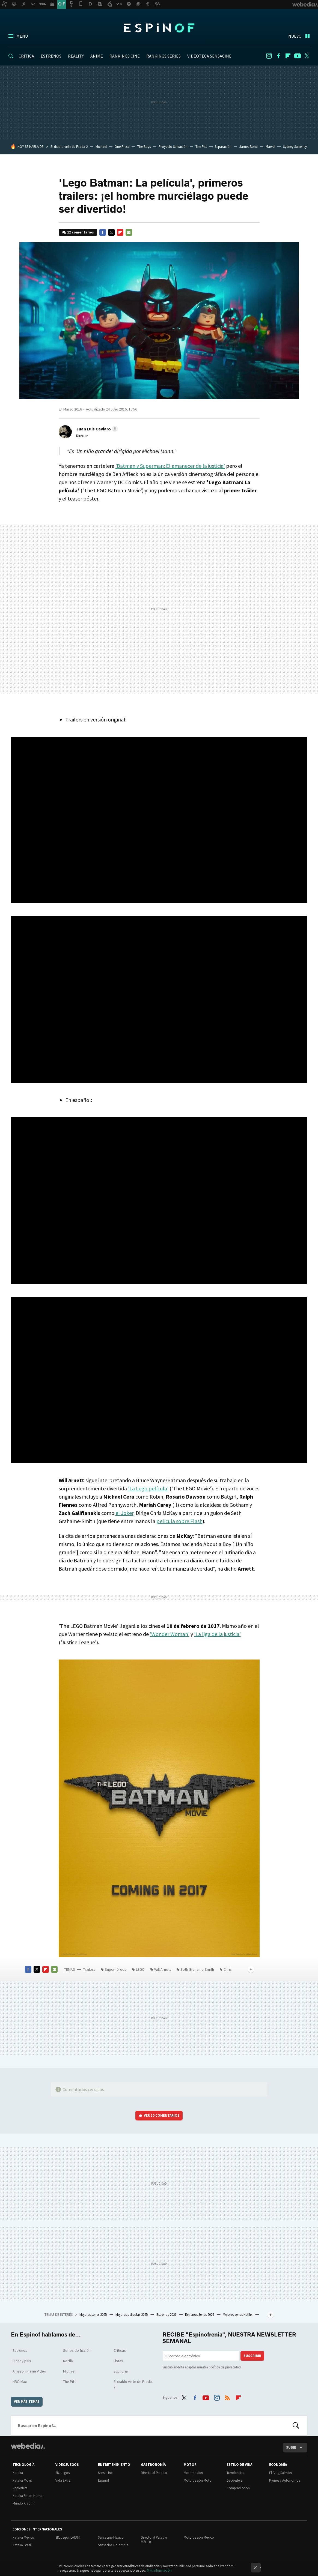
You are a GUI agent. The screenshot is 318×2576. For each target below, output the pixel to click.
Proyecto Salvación (173, 146)
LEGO (140, 1969)
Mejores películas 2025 (131, 2314)
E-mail (129, 232)
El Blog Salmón (280, 2472)
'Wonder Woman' (169, 1634)
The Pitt (201, 146)
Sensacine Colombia (113, 2545)
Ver (162, 2115)
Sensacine (105, 2472)
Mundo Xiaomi (23, 2503)
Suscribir (252, 2355)
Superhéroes (115, 1969)
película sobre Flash (179, 1521)
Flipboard (288, 56)
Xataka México (23, 2537)
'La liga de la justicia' (217, 1634)
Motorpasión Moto (198, 2480)
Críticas (120, 2350)
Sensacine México (111, 2537)
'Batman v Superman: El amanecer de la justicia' (170, 465)
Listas (118, 2360)
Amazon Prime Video (29, 2371)
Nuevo (295, 36)
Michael (101, 146)
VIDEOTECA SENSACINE (209, 56)
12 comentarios (80, 232)
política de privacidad (225, 2367)
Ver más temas (27, 2401)
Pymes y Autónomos (284, 2480)
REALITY (76, 56)
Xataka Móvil (22, 2480)
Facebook (278, 56)
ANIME (96, 56)
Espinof (159, 28)
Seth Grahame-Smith (197, 1969)
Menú (22, 36)
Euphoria (121, 2371)
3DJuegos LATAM (67, 2537)
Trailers (89, 1969)
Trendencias (235, 2472)
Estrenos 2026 (166, 2314)
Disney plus (22, 2360)
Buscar (296, 2425)
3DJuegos (62, 2472)
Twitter (307, 56)
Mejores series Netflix (238, 2314)
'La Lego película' (148, 1488)
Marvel (270, 146)
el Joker (124, 1512)
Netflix (68, 2360)
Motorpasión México (199, 2537)
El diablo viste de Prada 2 (69, 146)
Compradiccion (238, 2488)
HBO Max (20, 2381)
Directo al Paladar (154, 2472)
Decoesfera (235, 2480)
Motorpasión (193, 2472)
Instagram (269, 56)
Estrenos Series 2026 (200, 2314)
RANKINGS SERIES (163, 56)
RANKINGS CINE (124, 56)
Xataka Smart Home (27, 2495)
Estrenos (20, 2350)
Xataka (18, 2472)
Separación (223, 146)
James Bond (248, 146)
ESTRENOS (51, 56)
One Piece (122, 146)
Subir (291, 2447)
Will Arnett (162, 1969)
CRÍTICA (26, 56)
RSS (227, 2396)
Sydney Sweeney (295, 146)
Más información (159, 2570)
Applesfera (20, 2488)
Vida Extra (62, 2480)
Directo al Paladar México (154, 2539)
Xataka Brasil (22, 2545)
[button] (96, 429)
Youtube (297, 56)
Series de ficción (77, 2350)
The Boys (144, 146)
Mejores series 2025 (93, 2314)
